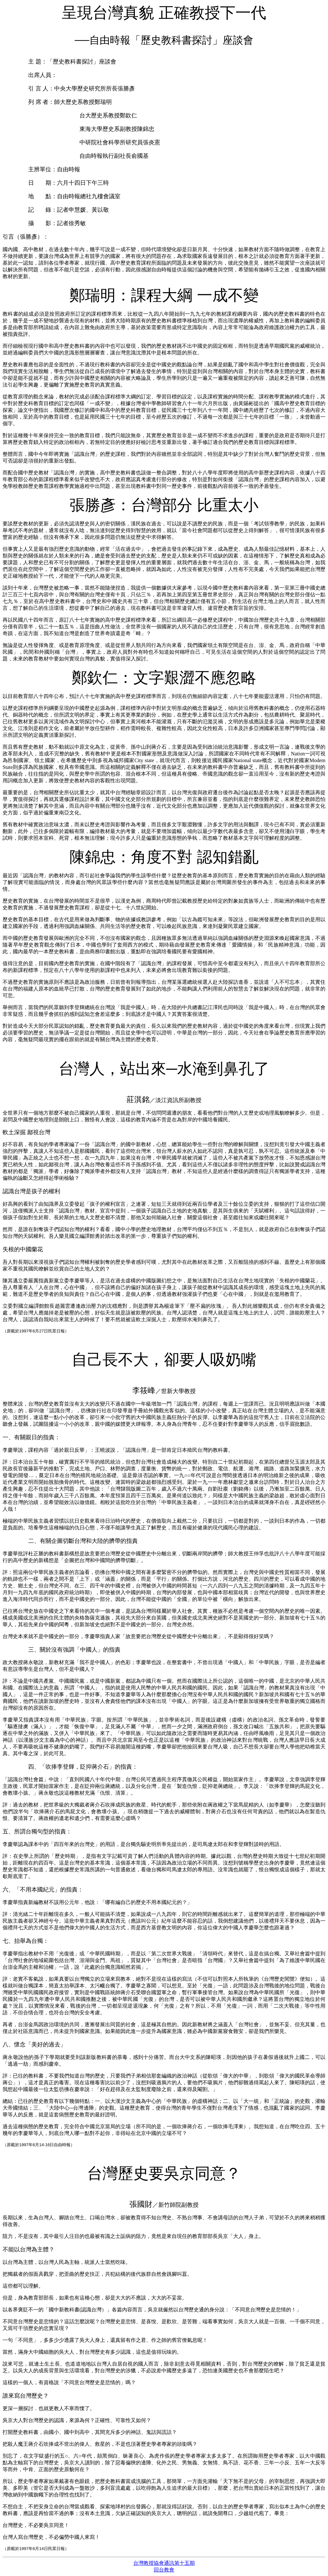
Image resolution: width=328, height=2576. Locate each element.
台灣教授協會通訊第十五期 (164, 2563)
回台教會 (164, 2569)
